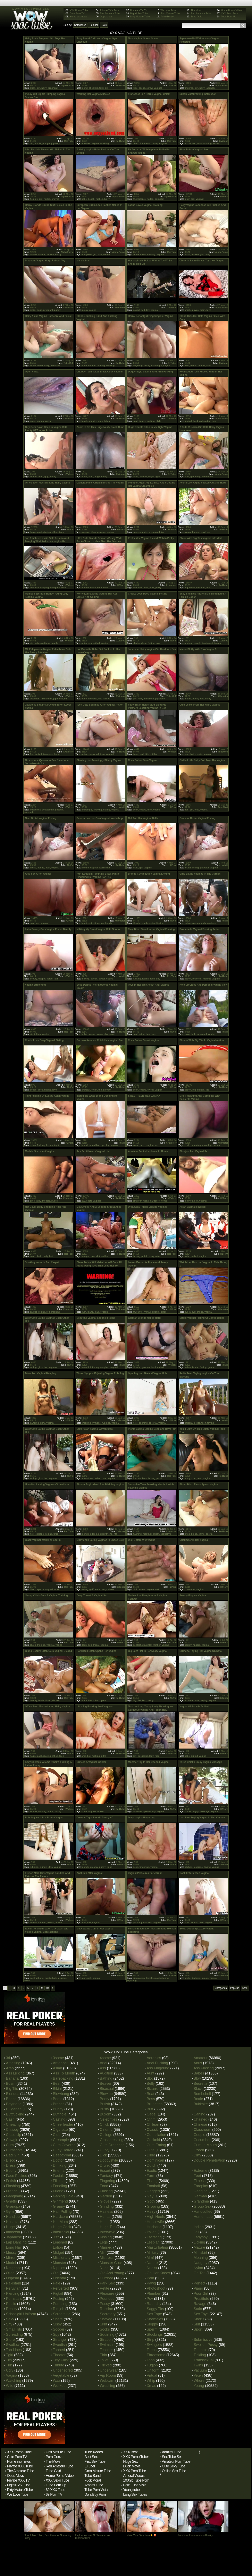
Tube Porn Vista (96, 2490)
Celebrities (108, 2119)
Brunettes (154, 2104)
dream (99, 1034)
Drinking (59, 2165)
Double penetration (209, 2160)
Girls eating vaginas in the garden (199, 873)
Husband (154, 2227)
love (158, 643)
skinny (106, 809)
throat (96, 1645)
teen (214, 421)
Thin (103, 2355)
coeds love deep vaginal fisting (44, 1040)
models (46, 1200)
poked (136, 310)
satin (202, 310)
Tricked (106, 2365)
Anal (103, 2063)
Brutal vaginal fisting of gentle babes (201, 1317)
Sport (198, 2329)
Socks (105, 2329)
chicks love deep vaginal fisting (147, 593)
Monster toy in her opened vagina (148, 1762)
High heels (156, 2217)
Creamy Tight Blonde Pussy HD (94, 1817)
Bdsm (10, 2083)
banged (86, 1256)
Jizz (56, 2237)
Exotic (152, 2171)
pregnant (53, 88)
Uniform (153, 2370)
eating (187, 923)
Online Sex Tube (174, 2471)
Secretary (108, 2314)
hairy (44, 88)
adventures (88, 1478)
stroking (55, 1312)
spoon (94, 978)
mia (93, 1256)
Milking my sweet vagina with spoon (98, 929)
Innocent (13, 2232)
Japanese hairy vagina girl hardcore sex (152, 649)
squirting (132, 1980)
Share (58, 2319)
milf (66, 698)
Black (198, 2089)
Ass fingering (158, 2068)
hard (195, 421)
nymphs (96, 1423)
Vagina (11, 2375)
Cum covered (64, 2145)
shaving (97, 809)
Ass (103, 2068)
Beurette (201, 2083)
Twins (198, 2365)
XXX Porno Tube (79, 10)
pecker (216, 1145)
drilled (96, 643)
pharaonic (109, 1034)
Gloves (105, 2201)
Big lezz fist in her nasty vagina (147, 1651)
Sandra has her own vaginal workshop (99, 818)
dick (135, 1589)
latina (136, 254)
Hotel (104, 2222)
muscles (86, 143)
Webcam (107, 2381)
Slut (197, 2324)
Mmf (150, 2258)
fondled (42, 1922)
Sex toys (201, 2314)
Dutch (151, 2165)
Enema (59, 2171)
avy (83, 1200)
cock (100, 421)
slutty (208, 698)
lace (100, 254)
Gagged (153, 2191)
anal (135, 421)
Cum (10, 2145)
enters (142, 809)
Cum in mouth (205, 2145)
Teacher (106, 2350)
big (186, 587)
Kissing (106, 2237)
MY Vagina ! (83, 260)
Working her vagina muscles (93, 94)
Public (11, 2304)
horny (155, 143)
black (84, 421)
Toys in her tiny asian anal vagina (148, 984)
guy (46, 476)
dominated (207, 643)
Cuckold (153, 2140)
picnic (159, 1478)
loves (143, 254)
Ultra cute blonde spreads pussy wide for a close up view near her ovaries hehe (99, 541)
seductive (165, 1534)
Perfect (199, 2283)
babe (84, 199)
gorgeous (143, 1756)
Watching (13, 2381)
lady (37, 643)
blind (84, 365)
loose (57, 754)
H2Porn (173, 85)
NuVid (70, 529)
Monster (59, 2263)
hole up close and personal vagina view (203, 984)
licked (59, 1922)
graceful (204, 867)
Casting (59, 2119)
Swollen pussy (206, 2345)
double (143, 476)
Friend (58, 2191)
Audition (106, 2073)
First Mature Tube (170, 13)
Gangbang (14, 2196)
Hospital (12, 2222)
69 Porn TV (54, 2494)
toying (210, 1423)
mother (157, 1645)
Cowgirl (12, 2140)
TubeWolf (172, 307)
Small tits (14, 2329)
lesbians (142, 1478)
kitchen (188, 1867)
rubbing (106, 1423)
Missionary (61, 2258)
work (56, 1589)
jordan (136, 1922)
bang (135, 754)
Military (152, 2252)
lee (208, 532)
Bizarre (152, 2089)
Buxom (105, 2114)
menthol (147, 1534)
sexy (151, 1256)
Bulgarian (14, 2109)
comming (196, 1145)
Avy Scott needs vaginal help (93, 1151)
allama (33, 1811)
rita (115, 1534)
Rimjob (58, 2309)
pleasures (146, 1922)
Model (11, 2263)
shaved (55, 199)
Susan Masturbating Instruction (197, 94)
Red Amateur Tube (201, 13)
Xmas (151, 2386)
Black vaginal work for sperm (43, 1540)
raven (27, 1980)
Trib (9, 2365)
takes (107, 421)
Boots (57, 2099)
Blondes (12, 2094)
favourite (137, 1312)
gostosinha (48, 809)
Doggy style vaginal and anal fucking (150, 371)
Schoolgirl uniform (21, 2314)
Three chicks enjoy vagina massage (200, 1762)
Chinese (200, 2124)
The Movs (196, 10)
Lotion (58, 2247)
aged (135, 532)
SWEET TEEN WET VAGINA (144, 1095)
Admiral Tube (171, 2452)
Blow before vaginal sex (193, 149)
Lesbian (153, 2242)
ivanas (147, 1312)
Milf (103, 2252)
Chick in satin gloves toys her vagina (201, 260)
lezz (144, 1700)
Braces (58, 2104)
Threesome (156, 2355)
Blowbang (61, 2094)
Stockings (155, 2334)
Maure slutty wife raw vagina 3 (198, 649)
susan (216, 143)
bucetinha (35, 809)
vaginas (211, 923)
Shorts (199, 2319)
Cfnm (151, 2119)
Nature (152, 2263)
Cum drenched (112, 2145)
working (104, 143)
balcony (188, 1423)
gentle (211, 1367)
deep (40, 476)
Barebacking (63, 2078)
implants (141, 199)
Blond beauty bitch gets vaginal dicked (48, 1651)
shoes (111, 1589)
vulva (48, 421)
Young (199, 2386)
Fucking (106, 2191)
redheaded (205, 421)
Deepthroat (62, 2155)
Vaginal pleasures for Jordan (145, 1873)
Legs (104, 2242)
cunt (91, 476)
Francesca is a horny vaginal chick (149, 94)
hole (194, 1034)
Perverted (61, 2288)
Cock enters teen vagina (142, 760)
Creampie (61, 2140)
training (151, 254)
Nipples (59, 2268)
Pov (150, 2299)
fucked (99, 199)
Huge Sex (130, 2461)
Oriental (59, 2278)
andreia (188, 643)
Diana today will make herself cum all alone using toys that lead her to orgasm (99, 1265)
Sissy (57, 2324)
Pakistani (13, 2283)
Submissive (203, 2340)
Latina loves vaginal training (145, 205)
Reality (11, 2309)
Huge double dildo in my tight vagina (150, 427)
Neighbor (13, 2268)
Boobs (11, 2099)
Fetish (11, 2181)
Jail (196, 2232)
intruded (200, 587)
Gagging (201, 2191)
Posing (58, 2299)
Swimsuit (107, 2345)
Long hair (14, 2247)
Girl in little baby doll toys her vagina (202, 760)
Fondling (60, 2186)
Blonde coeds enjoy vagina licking (149, 873)
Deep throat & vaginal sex (92, 1595)
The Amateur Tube (110, 13)
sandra (85, 867)
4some (105, 2058)
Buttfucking (15, 2114)
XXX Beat (130, 2452)
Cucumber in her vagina (193, 1540)
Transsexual (203, 2360)
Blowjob (106, 2094)
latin (56, 978)
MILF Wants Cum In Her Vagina (94, 1928)
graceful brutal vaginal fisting (197, 818)
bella (84, 1034)
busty (187, 1478)
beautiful (137, 587)
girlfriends (94, 1589)
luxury (49, 1145)
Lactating (154, 2237)
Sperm (152, 2329)
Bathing (106, 2078)
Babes (199, 2073)
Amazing (13, 2063)
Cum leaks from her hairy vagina (199, 704)
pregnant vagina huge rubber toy (45, 260)
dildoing (94, 1534)
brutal (33, 867)
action (33, 476)
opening (105, 1145)
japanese (211, 88)
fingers (196, 1645)
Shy (9, 2324)
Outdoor (106, 2278)
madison (45, 643)
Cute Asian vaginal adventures (94, 1429)
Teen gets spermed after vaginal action (99, 704)
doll (186, 809)
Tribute (58, 2365)
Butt (150, 2109)
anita (84, 643)
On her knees (158, 2273)
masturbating (204, 143)
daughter (147, 1645)
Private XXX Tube (109, 10)
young (59, 1645)
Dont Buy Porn (95, 2494)
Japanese (14, 2237)
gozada (59, 809)
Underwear (109, 2370)
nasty (104, 476)
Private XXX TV (138, 10)
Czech (199, 2150)
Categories (80, 25)
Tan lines (14, 2350)
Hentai (105, 2217)
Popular (94, 25)
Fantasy (106, 2176)
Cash (10, 2119)
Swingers (154, 2345)
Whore (199, 2381)
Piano (198, 2288)
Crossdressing (111, 2140)
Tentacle (200, 2350)
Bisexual (107, 2089)
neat (47, 867)
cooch (197, 643)
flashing (137, 1534)
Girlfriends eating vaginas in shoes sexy (100, 1540)
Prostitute (201, 2299)
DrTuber (172, 363)
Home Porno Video (231, 10)
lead (96, 1312)
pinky (158, 587)
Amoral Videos (133, 2476)
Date (104, 25)
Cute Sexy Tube (173, 2466)
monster (137, 1811)
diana (90, 1312)
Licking (199, 2242)
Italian (152, 2232)
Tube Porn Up (228, 16)
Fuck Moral (92, 2480)
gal (141, 867)
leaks (200, 754)
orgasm (101, 532)
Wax (56, 2381)
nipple (37, 143)
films (93, 532)
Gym (10, 2211)
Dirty (197, 2155)
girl (38, 88)
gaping (104, 643)
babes (187, 1367)
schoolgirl (156, 365)
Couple (199, 2135)
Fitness (199, 2181)
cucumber (189, 1589)
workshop (104, 867)
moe (146, 587)
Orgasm (12, 2278)
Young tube (131, 2490)
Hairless (106, 2211)
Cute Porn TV (77, 13)
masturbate (51, 1978)
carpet (33, 1312)
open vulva (32, 371)
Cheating (13, 2124)
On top (199, 2273)
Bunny (58, 2109)
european (87, 254)
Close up (13, 2135)
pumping (47, 143)
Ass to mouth (64, 2073)
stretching (35, 1034)
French (11, 2191)
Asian (57, 2068)
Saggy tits (155, 2309)
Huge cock (62, 2227)
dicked (56, 1700)
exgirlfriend (106, 1534)
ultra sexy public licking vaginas (147, 1206)
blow (187, 199)
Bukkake (201, 2104)
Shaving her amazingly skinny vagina (98, 760)
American (60, 2063)
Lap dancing (16, 2242)
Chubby (12, 2130)
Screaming (61, 2314)
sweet (102, 978)
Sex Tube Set (172, 2457)
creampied (154, 532)
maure (187, 698)
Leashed (60, 2242)
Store (10, 2340)
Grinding (107, 2206)
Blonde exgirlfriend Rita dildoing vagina (100, 1484)
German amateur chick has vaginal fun (99, 1040)
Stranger (60, 2340)
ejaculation (139, 1978)
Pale (56, 2283)
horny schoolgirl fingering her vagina (150, 316)
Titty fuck (61, 2360)
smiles (104, 1256)
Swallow (12, 2345)
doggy (142, 421)
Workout (60, 2386)
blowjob (188, 1200)
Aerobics (154, 2058)
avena (187, 532)
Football (153, 2186)
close (93, 587)
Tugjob (152, 2365)
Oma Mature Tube (97, 2471)
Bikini (57, 2089)
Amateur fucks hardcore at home (148, 1151)
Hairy (151, 2211)
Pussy (105, 2304)
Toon (151, 2360)
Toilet (104, 2360)
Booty (104, 2099)
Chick (104, 2124)
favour (33, 1922)
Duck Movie (131, 2466)
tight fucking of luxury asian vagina (47, 1095)
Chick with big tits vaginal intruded (200, 538)
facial (187, 254)
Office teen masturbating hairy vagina (47, 482)
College (106, 2135)
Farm (151, 2176)
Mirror (11, 2258)
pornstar (159, 199)
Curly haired (63, 2150)
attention (34, 698)
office (55, 532)
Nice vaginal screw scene (143, 38)
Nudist (152, 2268)
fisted (49, 978)
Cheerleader (63, 2124)
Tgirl (9, 2355)
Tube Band (92, 2476)
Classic (153, 2130)
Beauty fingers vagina (192, 1595)
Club (56, 2135)
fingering (138, 365)
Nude (104, 2268)
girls (203, 923)
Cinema (106, 2130)
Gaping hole (63, 2196)
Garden (106, 2196)
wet (156, 1145)
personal (202, 1034)
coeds (145, 923)
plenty (53, 476)
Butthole (59, 2114)
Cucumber (202, 2140)
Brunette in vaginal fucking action (199, 929)
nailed (47, 199)
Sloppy (152, 2324)
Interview (107, 2232)
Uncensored (63, 2370)
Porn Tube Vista (134, 2485)
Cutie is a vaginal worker (91, 1762)
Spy (56, 2334)
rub (194, 1312)
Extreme (200, 2171)
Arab (10, 2068)
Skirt (103, 2324)
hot (51, 1256)
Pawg (151, 2283)
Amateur (201, 2058)
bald (186, 365)
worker (100, 1811)
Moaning (201, 2258)
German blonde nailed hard (144, 1317)
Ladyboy (201, 2237)
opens (103, 1700)
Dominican (155, 2160)
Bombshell (202, 2094)
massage (204, 1811)
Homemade (203, 2217)
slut (98, 1256)
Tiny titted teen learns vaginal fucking (151, 929)
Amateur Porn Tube (176, 2461)
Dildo (151, 2155)
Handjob (13, 2217)
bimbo (33, 254)
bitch (147, 754)
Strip (150, 2340)
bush (32, 88)
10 (47, 1988)
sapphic (104, 1367)
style (158, 421)
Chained (200, 2119)
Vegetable (61, 2375)
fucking (101, 365)
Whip (151, 2381)
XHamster (68, 307)
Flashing (13, 2186)
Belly (151, 2083)
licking (159, 923)
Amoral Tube (93, 2485)
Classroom (202, 2130)
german (107, 1089)
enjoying (86, 1423)
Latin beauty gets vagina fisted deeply (48, 929)
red (48, 1312)
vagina (95, 143)
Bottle (198, 2099)
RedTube (120, 85)
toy (147, 310)
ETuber (89, 2466)
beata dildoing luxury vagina (196, 1928)
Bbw (197, 2078)
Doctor (58, 2160)
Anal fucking (157, 2063)
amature (34, 587)
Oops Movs (106, 16)
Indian (199, 2227)
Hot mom (60, 2222)
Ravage (200, 2304)
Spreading (14, 2334)
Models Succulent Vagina (39, 1151)
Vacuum (200, 2370)
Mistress (107, 2258)
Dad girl (12, 2155)
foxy (101, 88)
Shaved (106, 2319)
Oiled (10, 2273)
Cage (151, 2114)
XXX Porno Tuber (136, 2457)
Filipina (59, 2181)
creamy (94, 1867)
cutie (84, 1811)
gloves (195, 310)
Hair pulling (62, 2211)
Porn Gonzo (167, 16)
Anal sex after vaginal (38, 873)
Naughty (200, 2263)
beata (187, 1978)
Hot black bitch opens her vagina (96, 1651)
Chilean (153, 2124)
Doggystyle (109, 2160)
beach (91, 199)
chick (136, 143)
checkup (93, 88)
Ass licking (15, 2073)
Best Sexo (91, 2457)
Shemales (155, 2319)
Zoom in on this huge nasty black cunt (100, 427)
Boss (151, 2099)
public (144, 1256)
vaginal (158, 88)
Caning (199, 2114)
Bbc (150, 2078)
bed (142, 754)
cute (186, 476)
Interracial (61, 2232)
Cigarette (60, 2130)
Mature (199, 2247)
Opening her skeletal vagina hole (147, 1373)
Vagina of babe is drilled (194, 1706)
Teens (152, 2350)
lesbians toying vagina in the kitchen (202, 1817)
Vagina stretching (35, 984)
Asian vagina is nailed (192, 1206)
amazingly (87, 809)
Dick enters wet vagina (141, 1540)
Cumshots (14, 2150)
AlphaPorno (67, 85)
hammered (207, 476)
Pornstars (14, 2299)
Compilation (156, 2135)
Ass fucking (204, 2068)
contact (137, 1645)
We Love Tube (168, 10)
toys (208, 310)
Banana (12, 2078)
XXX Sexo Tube (229, 13)
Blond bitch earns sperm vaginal (198, 1484)
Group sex (202, 2206)
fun (100, 1089)
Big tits (12, 2089)
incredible (94, 1145)
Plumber (153, 2293)
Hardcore (60, 2217)
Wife (9, 2386)
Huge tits (107, 2227)
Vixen (198, 2375)
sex (192, 199)
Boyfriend (14, 2104)
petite (197, 1423)
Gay (150, 2196)
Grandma (201, 2201)
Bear (57, 2083)
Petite (104, 2288)
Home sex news (78, 16)
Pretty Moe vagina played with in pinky (151, 538)
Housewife (155, 2222)
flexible (34, 199)
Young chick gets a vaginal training (46, 1595)
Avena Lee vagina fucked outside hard (202, 482)
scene (142, 88)
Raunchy (154, 2304)
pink (152, 587)
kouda (108, 923)
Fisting (152, 2181)
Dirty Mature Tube (140, 16)
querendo (29, 812)
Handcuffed (203, 2211)
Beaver (105, 2083)
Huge (10, 2227)
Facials (59, 2176)
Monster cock (111, 2263)
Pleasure (107, 2293)
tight (157, 476)
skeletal (153, 1423)
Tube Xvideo (93, 2452)
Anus (198, 2063)
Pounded (107, 2299)
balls (135, 867)
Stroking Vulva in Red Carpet (42, 1262)
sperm (209, 1534)
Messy (11, 2252)
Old (56, 2273)
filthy (154, 754)
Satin (198, 2309)
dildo (32, 310)
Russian (106, 2309)
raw (202, 698)
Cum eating (156, 2145)
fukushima (46, 698)
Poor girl (201, 2293)
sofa (197, 1700)
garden (196, 923)
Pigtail (58, 2293)
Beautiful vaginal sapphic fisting (95, 1317)
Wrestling (107, 2386)
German (200, 2196)
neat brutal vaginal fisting (40, 818)
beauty (33, 978)
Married (106, 2247)
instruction (190, 143)
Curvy (104, 2150)
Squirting (107, 2334)
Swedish (60, 2345)
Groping (153, 2206)
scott (89, 1200)
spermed (94, 754)
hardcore (55, 365)
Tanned (59, 2350)
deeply (41, 978)
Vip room (108, 2375)
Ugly (9, 2370)
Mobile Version (236, 2571)
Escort (105, 2171)
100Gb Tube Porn (136, 2480)
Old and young (112, 2273)
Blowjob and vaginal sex (194, 1151)
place (163, 1312)
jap (162, 532)
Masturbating (157, 2247)
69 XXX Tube (55, 2490)
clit (31, 143)
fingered (188, 88)
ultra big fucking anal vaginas (94, 1706)
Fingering (107, 2181)
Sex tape (154, 2314)
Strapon (106, 2340)
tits (208, 587)
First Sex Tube (94, 2461)
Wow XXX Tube (74, 2555)
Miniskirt (200, 2252)
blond (85, 88)
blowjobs (55, 587)
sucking (110, 365)
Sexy (10, 2319)
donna (91, 1034)
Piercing (12, 2293)
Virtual (152, 2375)
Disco (10, 2160)
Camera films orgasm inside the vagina (100, 482)
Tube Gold (196, 16)
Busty (104, 2109)
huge (39, 310)
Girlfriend (60, 2201)
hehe (105, 587)
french (50, 1922)
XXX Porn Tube (134, 2471)
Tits (9, 2360)
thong (200, 1312)
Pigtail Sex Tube (139, 13)
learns (145, 978)
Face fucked (16, 2176)
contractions (36, 1978)
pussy (56, 143)
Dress (11, 2165)
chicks (136, 643)
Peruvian (13, 2288)
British (105, 2104)
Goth (151, 2201)
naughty (55, 643)
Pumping (60, 2304)
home (164, 1200)
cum (208, 365)
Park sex (107, 2283)
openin (155, 1312)
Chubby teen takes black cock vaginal (99, 371)
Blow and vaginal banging (40, 1373)
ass (90, 643)
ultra (157, 1256)
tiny (158, 978)
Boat (150, 2094)
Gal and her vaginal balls (143, 818)
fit (134, 199)
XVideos (223, 141)
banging (44, 587)
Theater (59, 2355)
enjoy (152, 923)
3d (8, 2058)
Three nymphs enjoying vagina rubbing (100, 1373)
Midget (58, 2252)
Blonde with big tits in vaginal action (201, 1040)
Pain (150, 2278)
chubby (92, 421)
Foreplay (201, 2186)
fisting (151, 643)
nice (135, 88)
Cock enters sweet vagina (143, 1040)
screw (149, 88)
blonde (41, 254)
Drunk (105, 2165)
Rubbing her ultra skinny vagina (44, 1817)
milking (86, 978)
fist (100, 698)
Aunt (150, 2073)
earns (201, 1534)
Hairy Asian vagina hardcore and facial (48, 316)
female (217, 643)
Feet (197, 2176)
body (45, 1256)
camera (86, 532)
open (32, 421)
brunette (92, 698)
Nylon (198, 2268)
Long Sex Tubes (135, 2494)
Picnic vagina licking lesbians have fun (152, 1429)
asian (33, 365)
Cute (150, 2150)
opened (147, 1811)
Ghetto (11, 2201)
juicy (38, 1200)
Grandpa (13, 2206)
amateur (86, 1089)
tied (143, 310)
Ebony (11, 2171)
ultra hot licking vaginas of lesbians (47, 1484)
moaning (207, 1145)
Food (104, 2186)
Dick (103, 2155)
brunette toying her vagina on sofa (200, 1651)
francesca (145, 143)
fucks (146, 1200)
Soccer (58, 2329)
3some (58, 2058)
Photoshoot (156, 2288)
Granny (59, 2206)
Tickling (200, 2355)
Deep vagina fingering (141, 1817)
